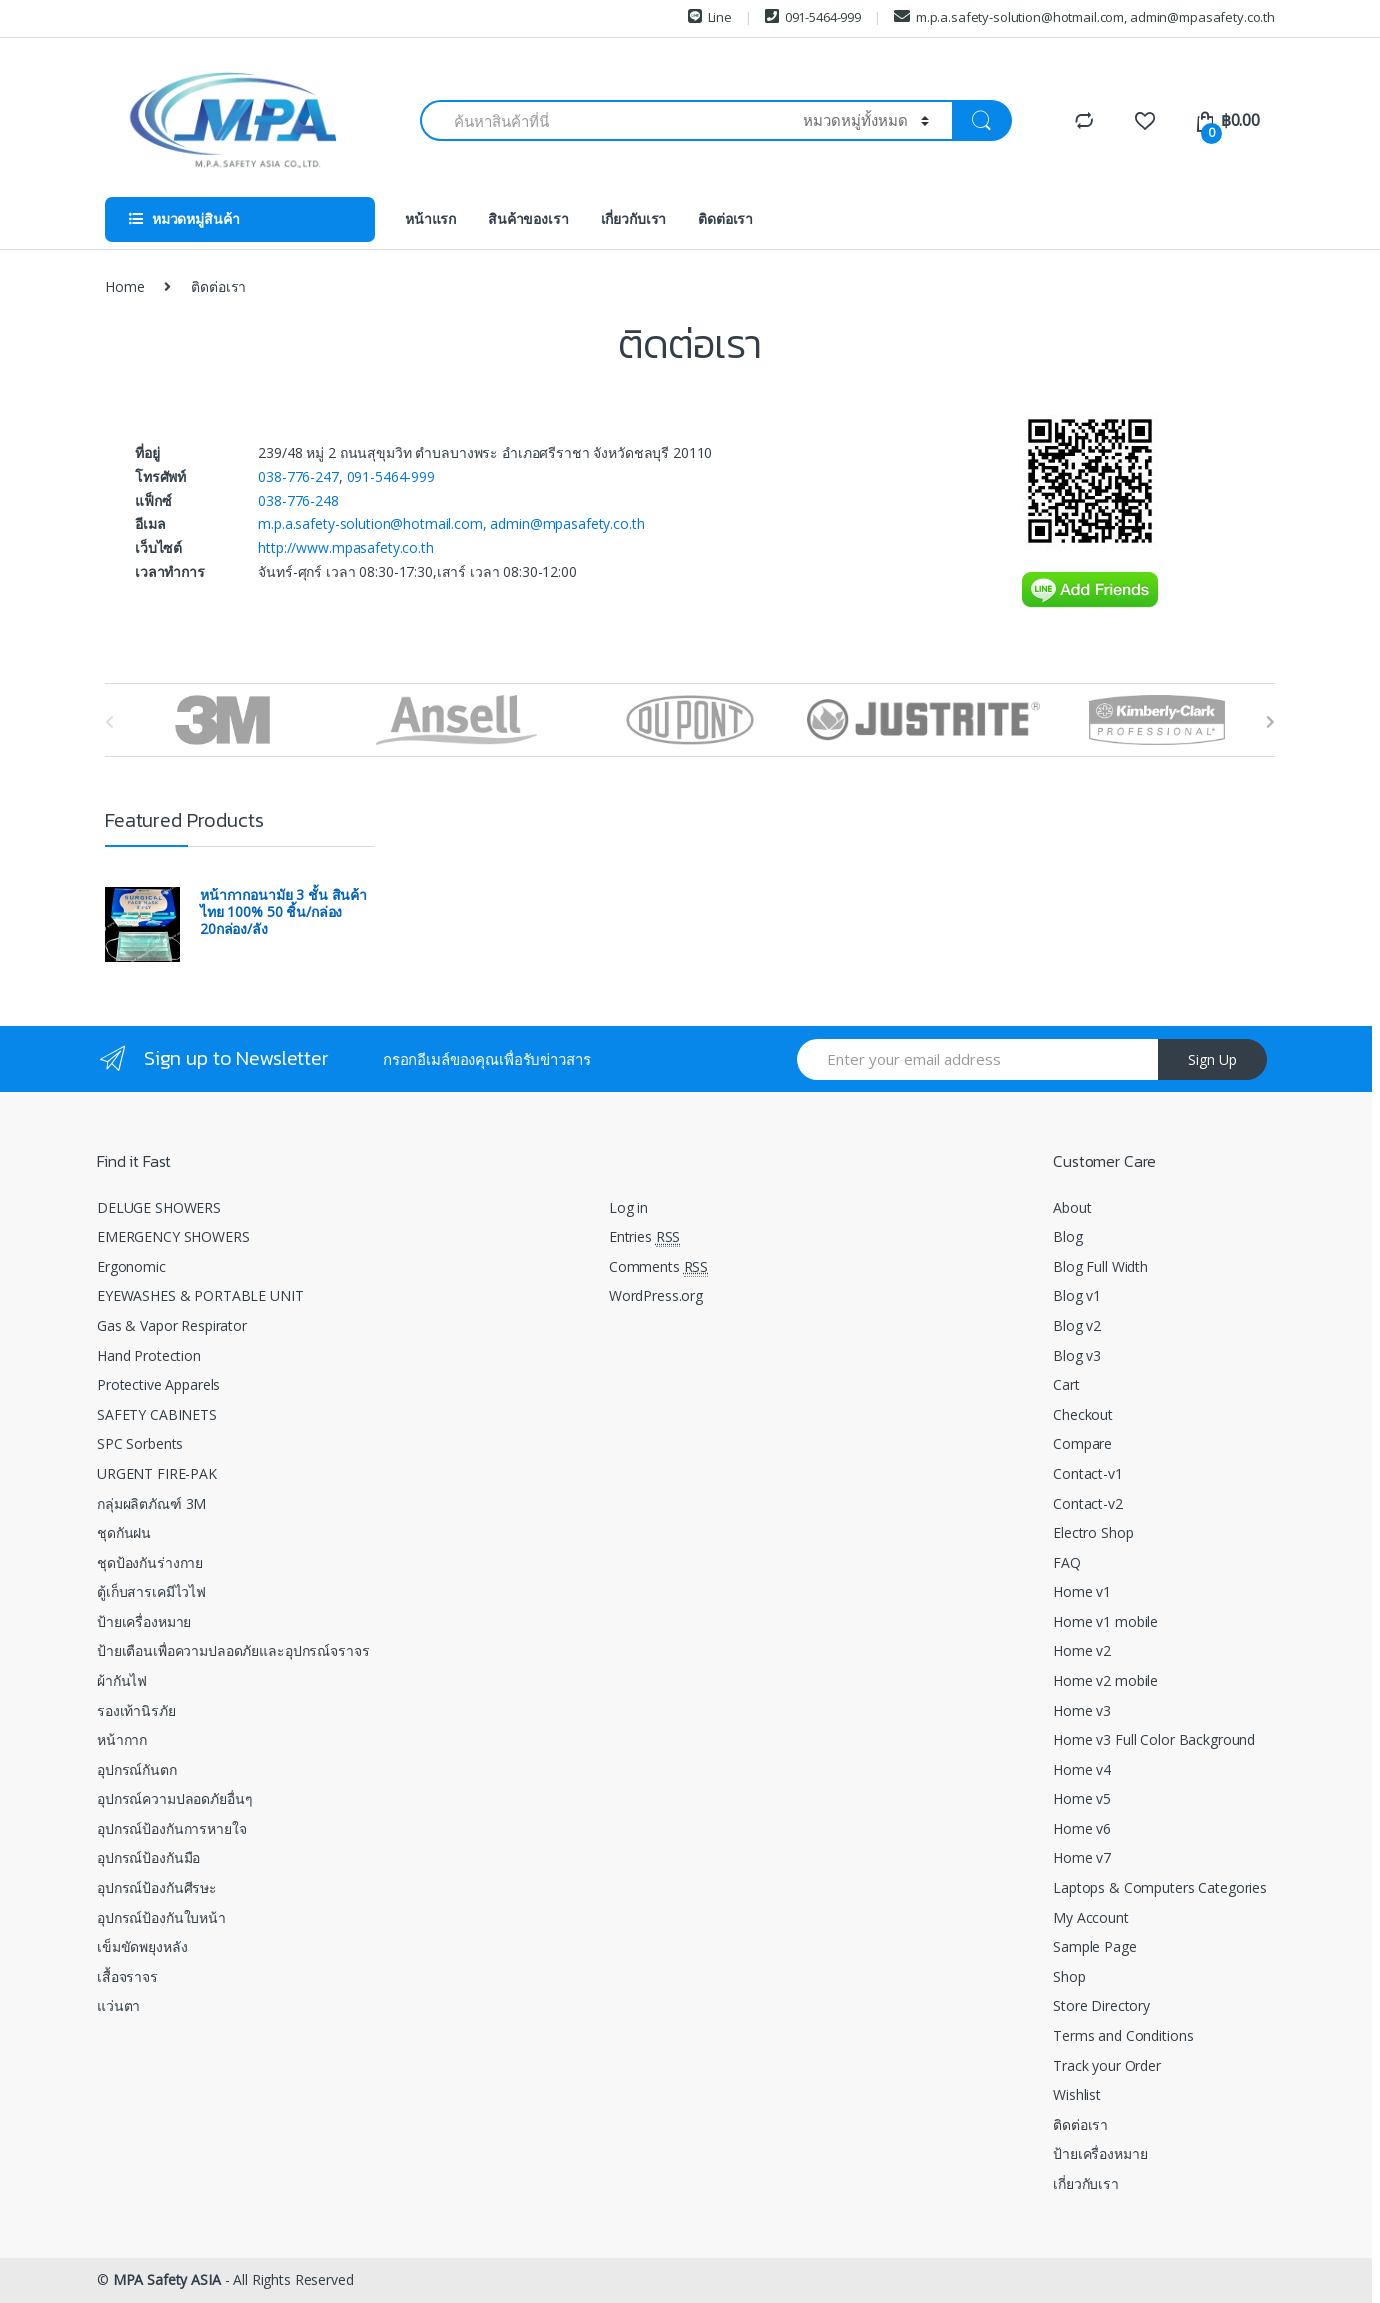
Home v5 (1082, 1798)
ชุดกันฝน (124, 1532)
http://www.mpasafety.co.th (345, 547)
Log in (628, 1207)
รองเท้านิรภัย (136, 1710)
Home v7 (1082, 1857)
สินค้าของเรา (528, 218)
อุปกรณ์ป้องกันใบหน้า (161, 1917)
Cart (1066, 1384)
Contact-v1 (1088, 1473)
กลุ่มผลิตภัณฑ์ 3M (151, 1503)
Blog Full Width (1100, 1266)
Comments (658, 1267)
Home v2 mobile (1105, 1680)
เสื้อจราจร (127, 1976)
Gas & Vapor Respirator (172, 1325)
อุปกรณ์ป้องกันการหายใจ (171, 1828)
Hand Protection (149, 1355)
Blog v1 (1077, 1295)
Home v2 (1082, 1650)
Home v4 (1082, 1769)
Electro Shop (1093, 1532)
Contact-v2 (1088, 1503)
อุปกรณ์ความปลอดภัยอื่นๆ (174, 1798)
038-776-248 (298, 500)
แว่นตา (118, 2005)
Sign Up (1212, 1059)
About (1072, 1207)
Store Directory (1101, 2005)
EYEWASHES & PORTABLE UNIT (200, 1295)
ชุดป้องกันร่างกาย (150, 1562)
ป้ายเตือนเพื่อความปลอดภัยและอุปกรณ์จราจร (233, 1650)
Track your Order (1107, 2065)
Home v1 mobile (1105, 1621)
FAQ (1067, 1562)
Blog (1067, 1236)
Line (710, 17)
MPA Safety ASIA (167, 2279)
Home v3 (1082, 1710)
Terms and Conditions (1123, 2035)
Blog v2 (1077, 1325)
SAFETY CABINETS (157, 1414)
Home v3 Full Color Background (1154, 1739)
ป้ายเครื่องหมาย (144, 1621)
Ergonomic (131, 1266)
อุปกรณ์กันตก (137, 1769)
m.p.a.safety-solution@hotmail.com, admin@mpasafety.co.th (1084, 17)
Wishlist (1077, 2094)
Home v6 (1082, 1828)
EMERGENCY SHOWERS (173, 1236)
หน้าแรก (430, 218)
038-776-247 (298, 476)
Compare (1082, 1443)
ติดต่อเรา (725, 218)
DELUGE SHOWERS (159, 1207)
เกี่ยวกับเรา (634, 218)
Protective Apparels (158, 1384)
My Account (1091, 1917)
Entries (644, 1237)
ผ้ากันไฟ (122, 1680)
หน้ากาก (122, 1739)
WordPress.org (656, 1295)
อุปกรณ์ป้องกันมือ (148, 1857)
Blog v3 (1077, 1355)
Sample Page (1094, 1946)
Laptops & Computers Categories (1160, 1887)
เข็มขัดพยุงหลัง (142, 1946)
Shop (1069, 1976)
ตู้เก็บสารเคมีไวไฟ (151, 1591)
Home (124, 286)
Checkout (1083, 1414)
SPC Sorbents (140, 1443)
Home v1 (1082, 1591)
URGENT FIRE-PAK (157, 1473)
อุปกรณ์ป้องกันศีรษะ (157, 1887)
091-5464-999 (813, 17)
